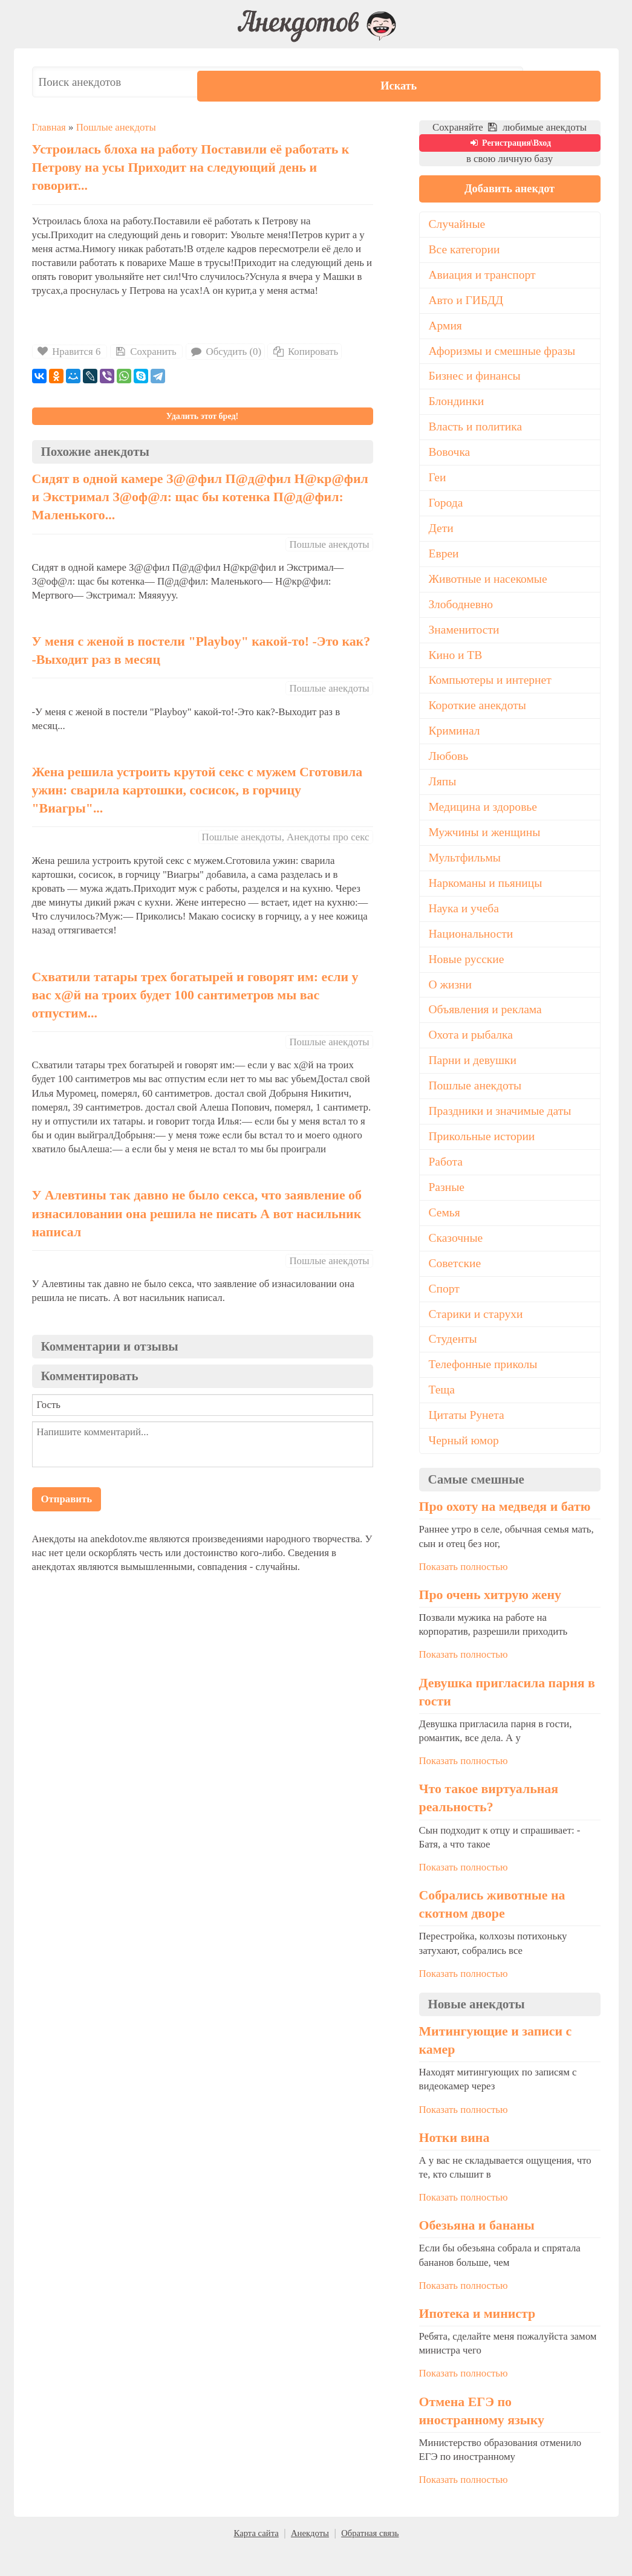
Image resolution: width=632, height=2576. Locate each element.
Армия (446, 328)
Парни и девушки (474, 1079)
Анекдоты (310, 2560)
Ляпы (443, 794)
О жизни (451, 1001)
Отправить (67, 1499)
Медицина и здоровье (485, 819)
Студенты (454, 1363)
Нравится (69, 351)
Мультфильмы (466, 871)
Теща (442, 1415)
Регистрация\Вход (509, 143)
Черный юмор (465, 1467)
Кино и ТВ (456, 665)
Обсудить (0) (225, 351)
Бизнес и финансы (476, 380)
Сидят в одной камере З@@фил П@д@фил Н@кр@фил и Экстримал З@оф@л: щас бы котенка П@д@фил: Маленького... (200, 497)
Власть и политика (477, 431)
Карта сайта (256, 2560)
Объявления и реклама (487, 1027)
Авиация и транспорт (484, 276)
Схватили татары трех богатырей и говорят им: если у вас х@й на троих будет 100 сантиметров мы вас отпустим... (195, 995)
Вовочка (450, 457)
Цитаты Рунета (468, 1441)
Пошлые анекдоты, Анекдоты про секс (286, 837)
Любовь (449, 768)
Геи (438, 483)
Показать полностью (463, 1593)
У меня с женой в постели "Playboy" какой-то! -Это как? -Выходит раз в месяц (201, 650)
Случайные (458, 225)
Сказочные (457, 1260)
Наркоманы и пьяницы (487, 897)
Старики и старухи (477, 1338)
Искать (564, 82)
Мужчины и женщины (486, 845)
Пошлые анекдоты (116, 127)
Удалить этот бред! (202, 416)
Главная (49, 127)
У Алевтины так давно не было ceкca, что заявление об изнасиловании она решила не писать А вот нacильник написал (197, 1213)
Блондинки (457, 405)
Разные (447, 1208)
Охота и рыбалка (472, 1053)
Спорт (445, 1312)
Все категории (466, 251)
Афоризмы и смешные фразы (505, 354)
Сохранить (145, 351)
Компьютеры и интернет (492, 690)
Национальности (472, 949)
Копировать (304, 351)
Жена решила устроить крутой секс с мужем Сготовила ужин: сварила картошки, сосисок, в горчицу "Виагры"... (197, 790)
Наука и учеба (465, 923)
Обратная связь (370, 2560)
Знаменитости (465, 639)
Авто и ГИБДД (467, 302)
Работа (446, 1182)
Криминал (455, 742)
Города (446, 509)
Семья (445, 1234)
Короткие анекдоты (479, 716)
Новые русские (468, 975)
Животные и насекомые (490, 587)
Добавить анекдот (509, 189)
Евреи (444, 561)
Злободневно (462, 613)
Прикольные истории (484, 1156)
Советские (456, 1286)
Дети (442, 535)
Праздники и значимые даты (502, 1130)
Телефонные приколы (485, 1389)
